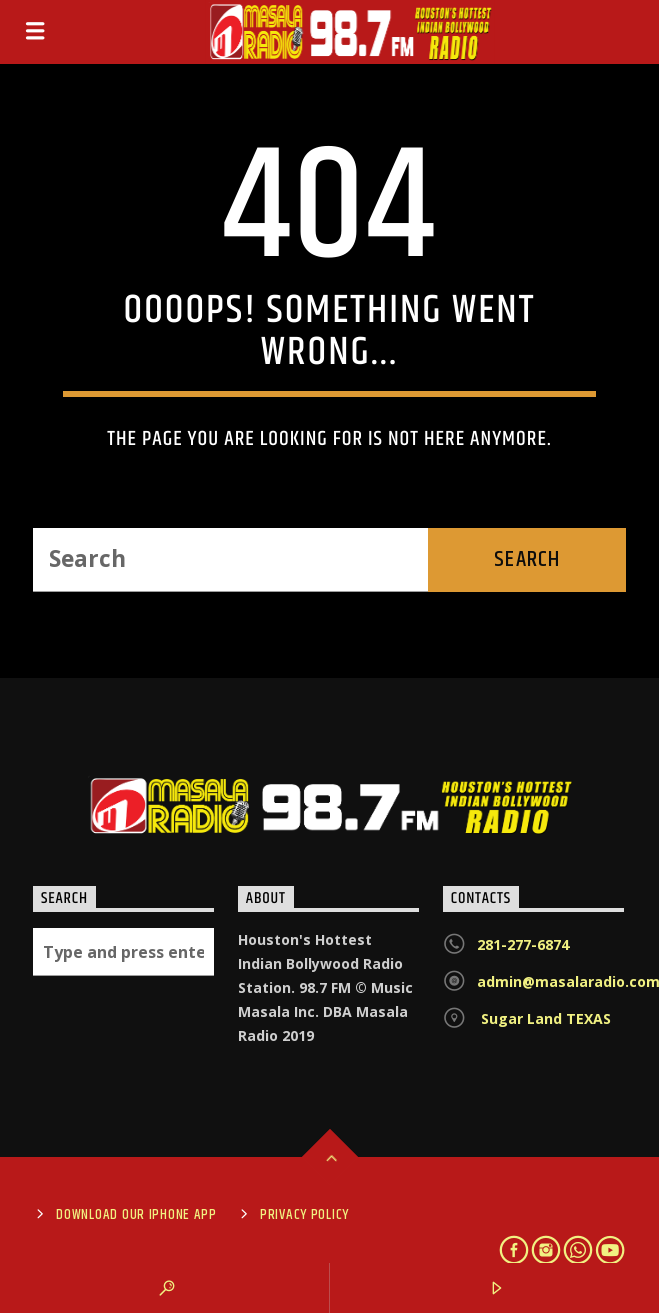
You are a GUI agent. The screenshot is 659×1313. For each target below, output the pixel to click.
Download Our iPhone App (136, 1215)
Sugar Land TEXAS (544, 1018)
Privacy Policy (304, 1215)
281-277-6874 (523, 944)
